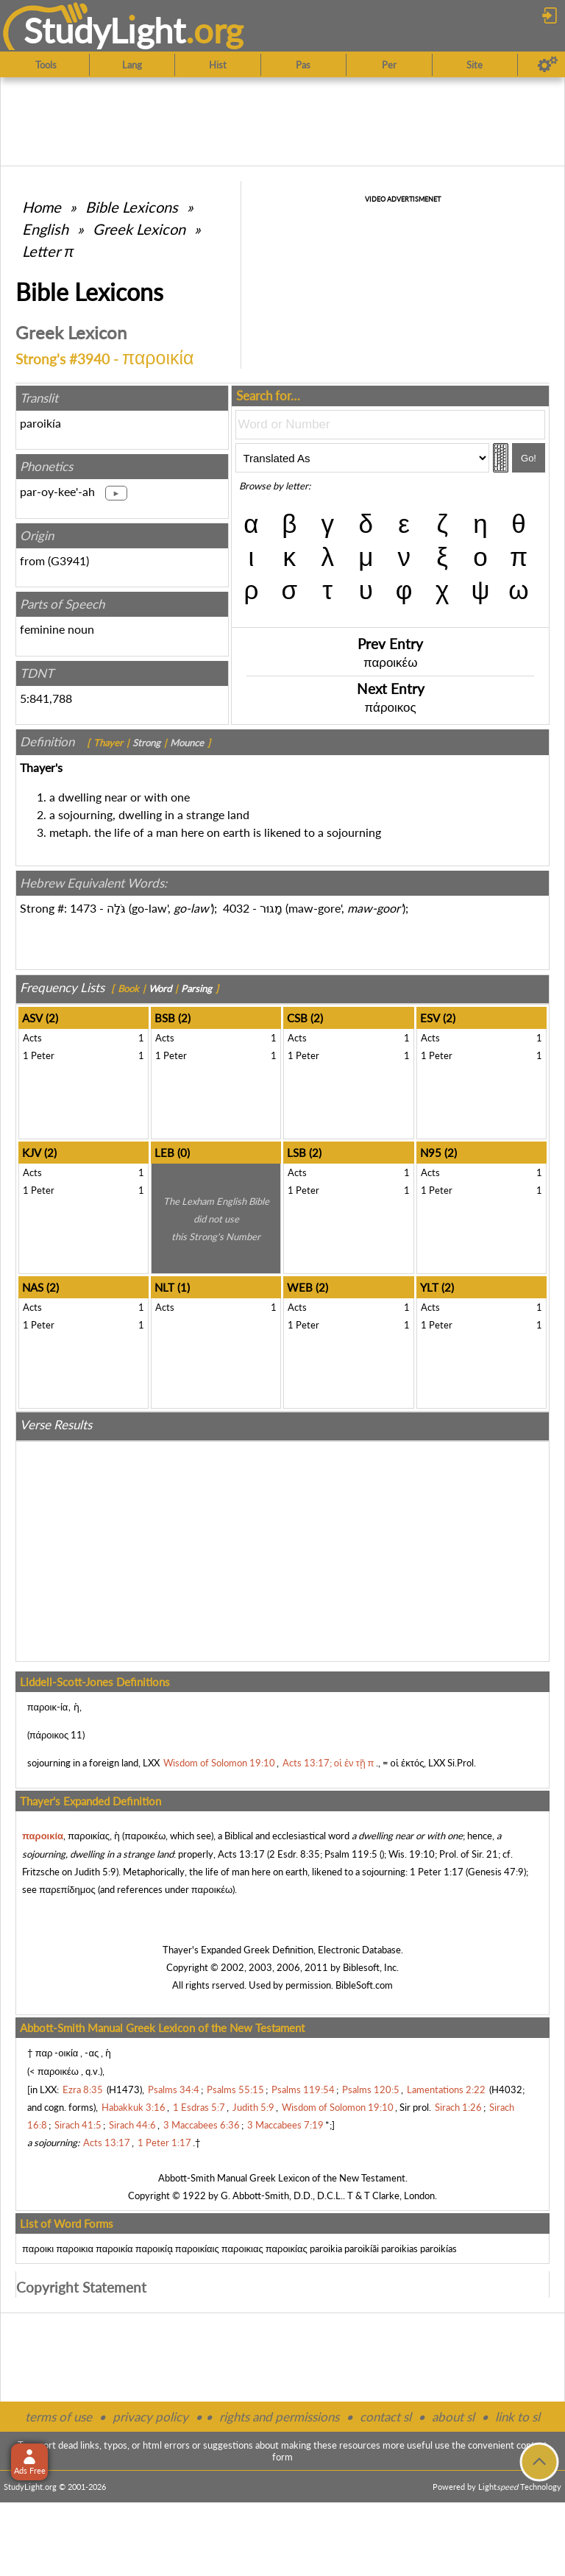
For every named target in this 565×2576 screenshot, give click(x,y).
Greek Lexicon (139, 229)
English (45, 229)
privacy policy (150, 2416)
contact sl (385, 2416)
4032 (236, 908)
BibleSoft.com (364, 1985)
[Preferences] (548, 65)
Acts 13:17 (241, 1854)
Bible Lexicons (131, 207)
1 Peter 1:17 (436, 1872)
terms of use (58, 2416)
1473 (83, 908)
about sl (453, 2416)
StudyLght (105, 30)
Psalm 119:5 (350, 1854)
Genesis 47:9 (496, 1872)
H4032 (506, 2089)
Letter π (48, 251)
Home (41, 207)
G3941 (68, 560)
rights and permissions (279, 2416)
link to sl (517, 2416)
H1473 (124, 2089)
